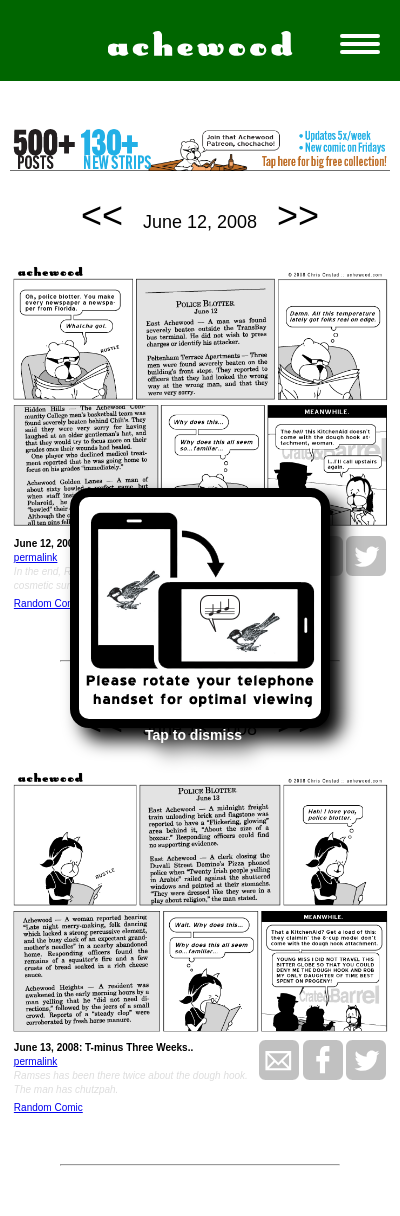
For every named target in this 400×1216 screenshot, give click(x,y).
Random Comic (48, 603)
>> (298, 215)
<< (102, 215)
